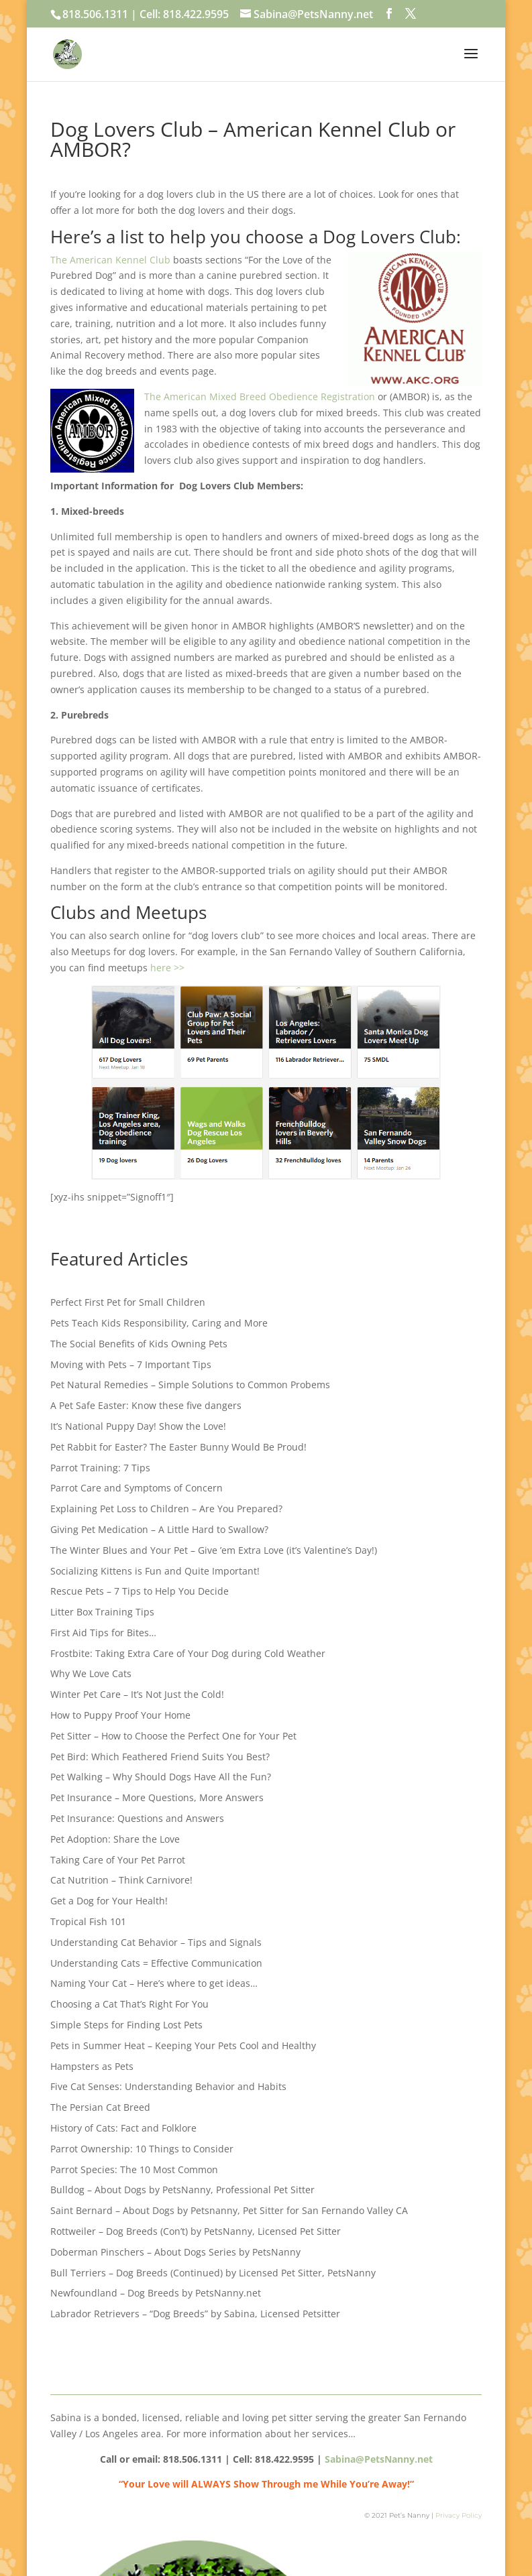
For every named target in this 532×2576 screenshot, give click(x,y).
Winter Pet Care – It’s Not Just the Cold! (137, 1694)
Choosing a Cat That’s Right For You (129, 2004)
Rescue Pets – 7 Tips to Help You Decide (139, 1591)
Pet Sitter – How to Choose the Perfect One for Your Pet (173, 1735)
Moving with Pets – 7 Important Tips (130, 1364)
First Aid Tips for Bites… (103, 1632)
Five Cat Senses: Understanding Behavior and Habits (168, 2086)
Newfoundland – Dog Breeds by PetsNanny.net (155, 2292)
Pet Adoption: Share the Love (115, 1839)
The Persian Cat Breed (100, 2107)
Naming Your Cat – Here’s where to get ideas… (154, 1983)
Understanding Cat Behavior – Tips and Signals (156, 1942)
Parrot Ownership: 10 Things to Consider (141, 2148)
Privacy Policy (458, 2515)
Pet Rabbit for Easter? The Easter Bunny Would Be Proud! (178, 1446)
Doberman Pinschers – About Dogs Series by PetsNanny (175, 2252)
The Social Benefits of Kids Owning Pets (138, 1343)
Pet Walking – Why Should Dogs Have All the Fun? (160, 1776)
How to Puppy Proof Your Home (120, 1715)
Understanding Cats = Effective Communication (156, 1963)
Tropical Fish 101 (88, 1921)
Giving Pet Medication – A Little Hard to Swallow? (159, 1529)
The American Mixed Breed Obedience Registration (259, 396)
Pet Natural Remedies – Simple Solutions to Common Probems (190, 1384)
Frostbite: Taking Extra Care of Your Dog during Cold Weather (187, 1653)
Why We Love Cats (90, 1673)
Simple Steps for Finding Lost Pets (126, 2024)
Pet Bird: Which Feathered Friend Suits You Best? (160, 1756)
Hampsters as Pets (92, 2066)
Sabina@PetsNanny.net (379, 2459)
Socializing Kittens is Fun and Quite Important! (155, 1571)
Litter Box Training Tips (102, 1611)
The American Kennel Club (110, 259)
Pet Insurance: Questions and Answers (137, 1818)
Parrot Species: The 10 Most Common (134, 2169)
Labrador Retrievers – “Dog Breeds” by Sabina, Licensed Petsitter (195, 2313)
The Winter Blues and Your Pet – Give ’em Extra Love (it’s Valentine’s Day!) (213, 1550)
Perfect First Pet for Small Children (127, 1302)
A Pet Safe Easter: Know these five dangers (146, 1405)
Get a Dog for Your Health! (109, 1900)
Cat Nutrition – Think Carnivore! (121, 1880)
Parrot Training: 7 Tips (100, 1467)
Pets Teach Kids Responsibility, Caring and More (159, 1322)
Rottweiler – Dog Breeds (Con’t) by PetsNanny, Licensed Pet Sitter (195, 2231)
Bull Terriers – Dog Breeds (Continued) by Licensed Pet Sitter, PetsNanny (213, 2272)
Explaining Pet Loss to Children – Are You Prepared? (166, 1508)
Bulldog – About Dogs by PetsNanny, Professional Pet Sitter (182, 2189)
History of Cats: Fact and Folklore (123, 2128)
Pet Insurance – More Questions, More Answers (157, 1797)
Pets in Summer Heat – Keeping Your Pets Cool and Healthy (183, 2045)
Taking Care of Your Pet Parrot (117, 1859)
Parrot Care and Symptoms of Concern (136, 1487)
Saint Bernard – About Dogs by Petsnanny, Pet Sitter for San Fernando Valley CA (229, 2210)
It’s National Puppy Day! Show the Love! (138, 1426)
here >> (167, 967)
